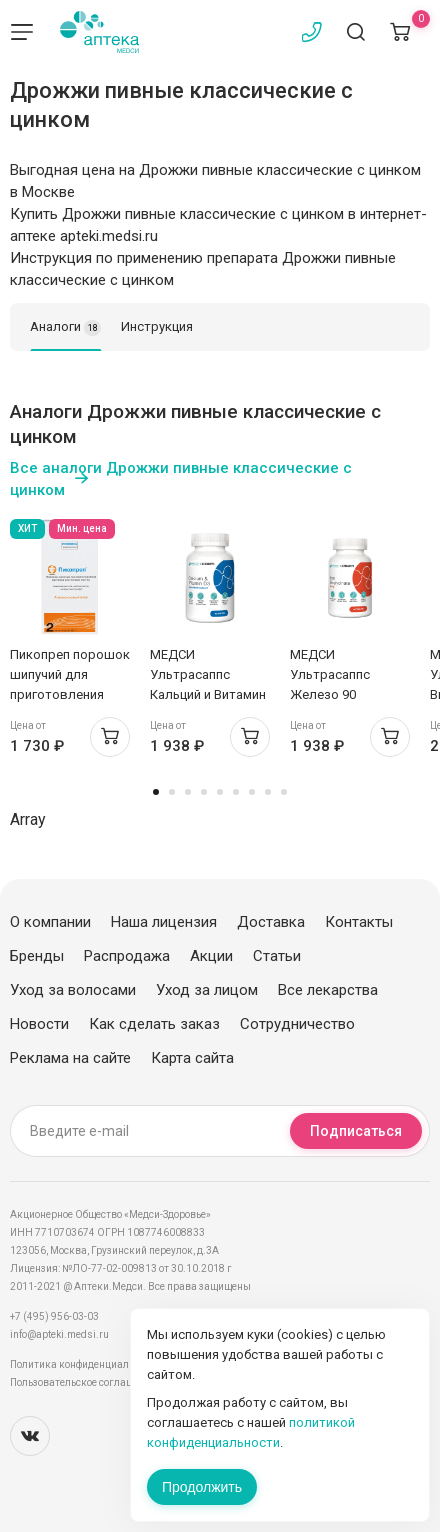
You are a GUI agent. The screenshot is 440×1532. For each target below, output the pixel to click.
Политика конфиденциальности (85, 1364)
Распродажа (127, 956)
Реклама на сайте (70, 1058)
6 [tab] (236, 792)
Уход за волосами (73, 990)
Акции (211, 956)
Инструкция (157, 326)
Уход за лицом (207, 990)
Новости (39, 1024)
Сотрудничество (297, 1024)
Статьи (277, 956)
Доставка (271, 922)
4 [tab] (204, 792)
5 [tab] (220, 792)
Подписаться (356, 1131)
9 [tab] (284, 792)
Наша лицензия (164, 922)
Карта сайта (192, 1058)
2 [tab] (172, 792)
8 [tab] (268, 792)
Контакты (359, 922)
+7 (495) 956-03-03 (54, 1316)
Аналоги (65, 328)
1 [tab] (156, 792)
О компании (50, 922)
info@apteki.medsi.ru (59, 1334)
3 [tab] (188, 792)
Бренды (37, 956)
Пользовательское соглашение (83, 1382)
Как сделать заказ (154, 1024)
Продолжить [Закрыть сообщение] (202, 1487)
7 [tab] (252, 792)
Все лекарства (328, 990)
